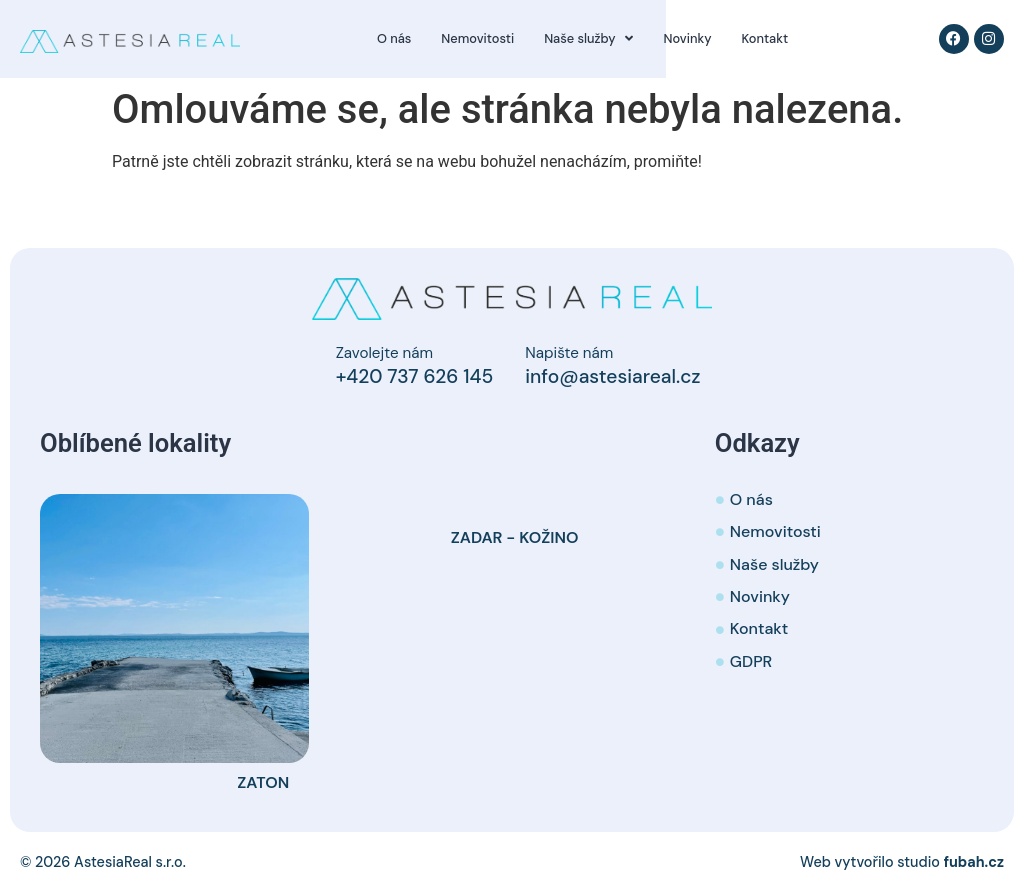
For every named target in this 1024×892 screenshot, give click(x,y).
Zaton (263, 782)
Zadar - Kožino (515, 537)
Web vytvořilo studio (902, 862)
